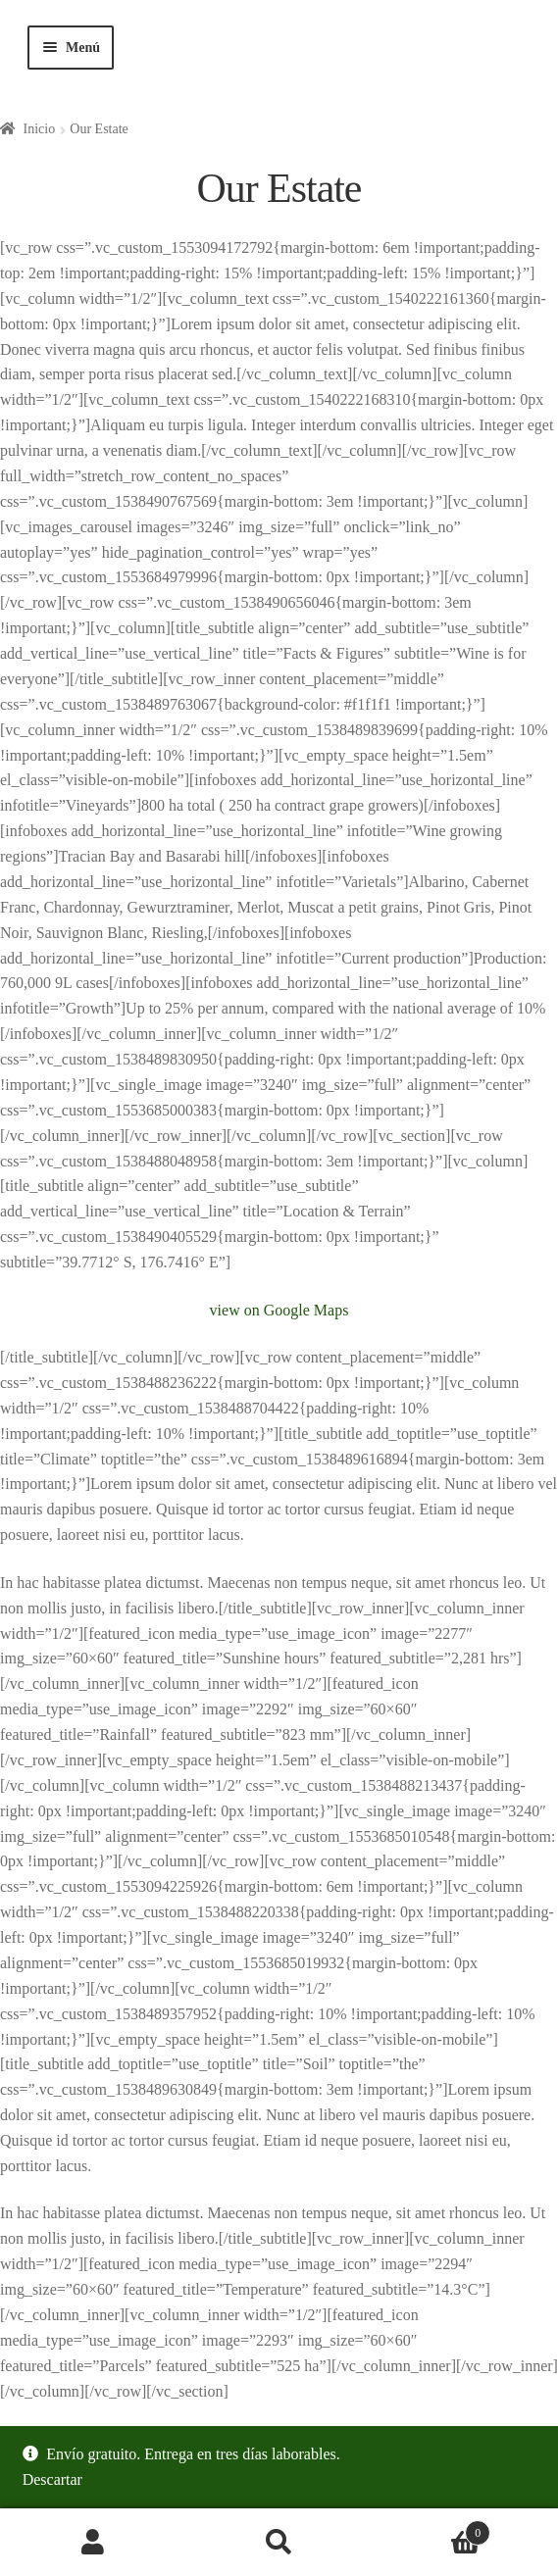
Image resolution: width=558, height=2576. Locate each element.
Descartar (52, 2479)
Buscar (279, 2542)
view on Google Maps (279, 1310)
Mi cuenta (93, 2542)
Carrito (431, 2529)
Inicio (40, 129)
